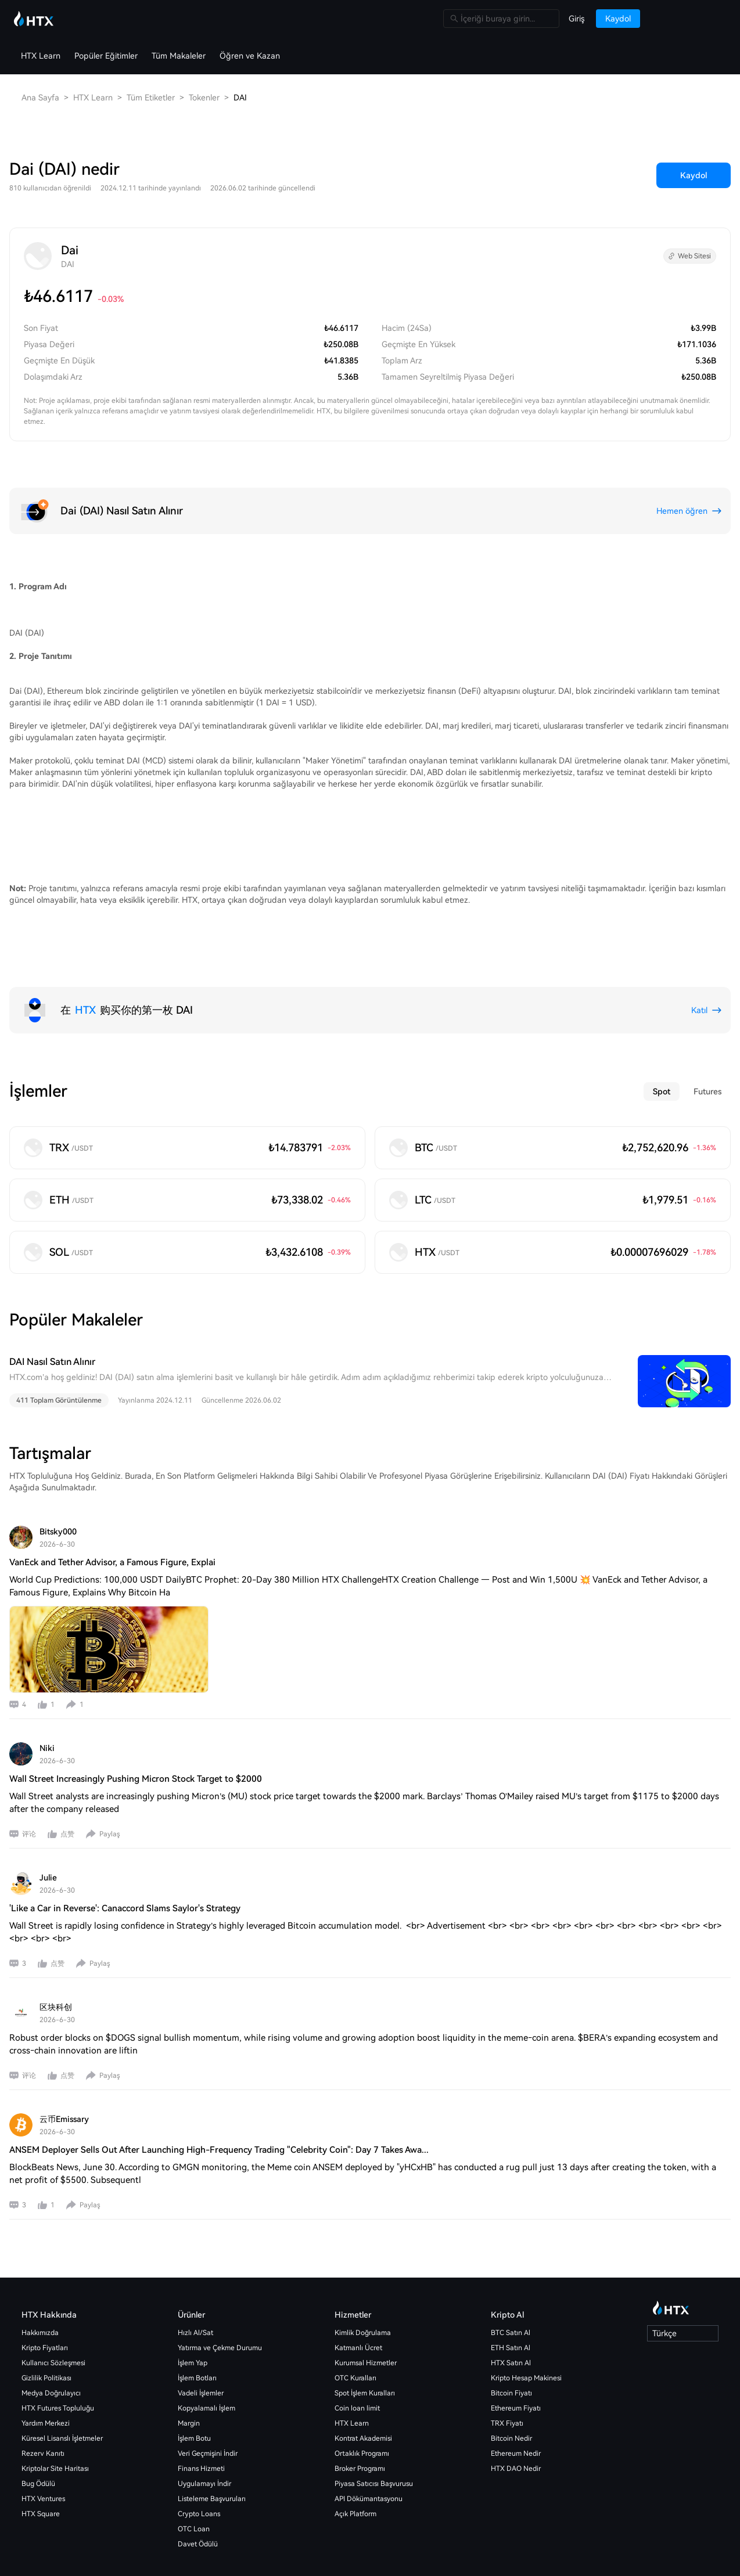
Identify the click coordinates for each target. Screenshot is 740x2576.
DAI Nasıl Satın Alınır (52, 1324)
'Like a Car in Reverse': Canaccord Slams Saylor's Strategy (124, 1871)
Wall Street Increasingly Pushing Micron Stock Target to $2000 (135, 1741)
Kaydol (693, 138)
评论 (29, 1797)
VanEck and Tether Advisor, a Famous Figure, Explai (112, 1525)
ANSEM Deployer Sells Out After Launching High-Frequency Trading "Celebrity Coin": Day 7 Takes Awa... (219, 2112)
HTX (85, 973)
